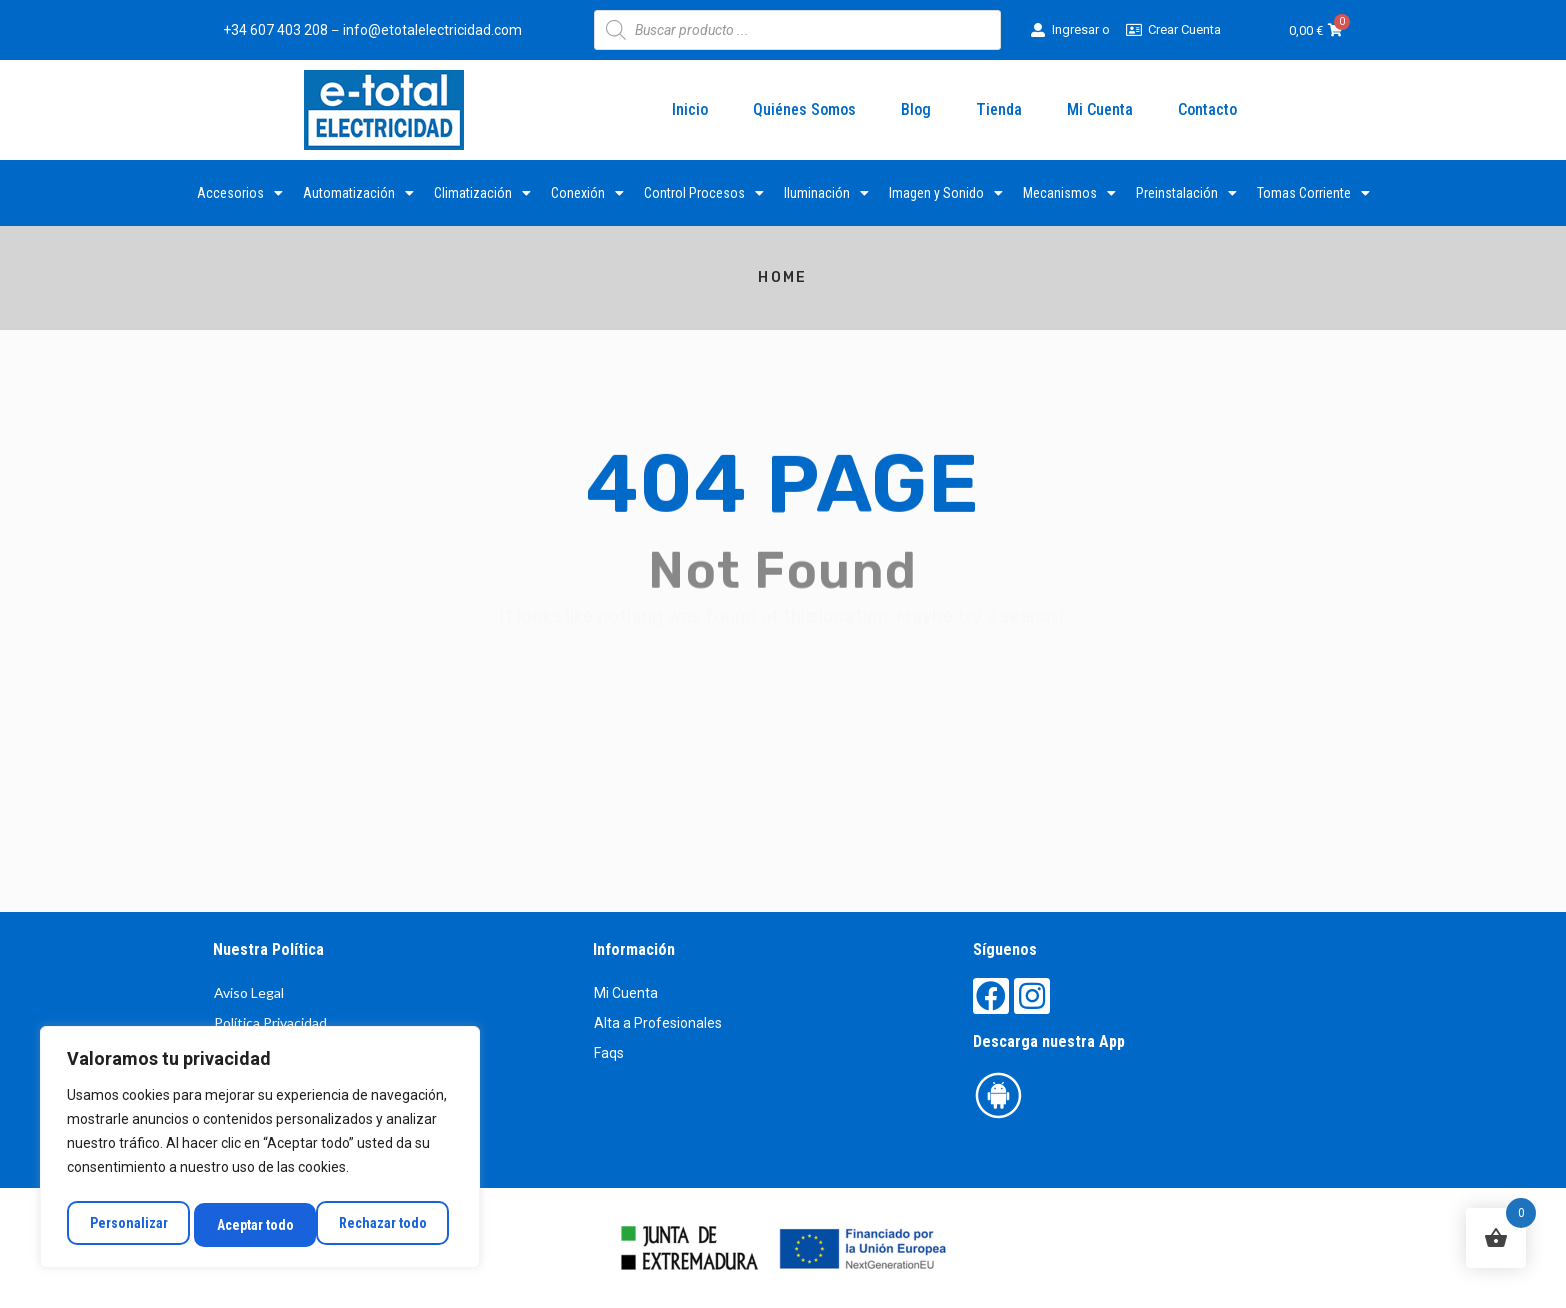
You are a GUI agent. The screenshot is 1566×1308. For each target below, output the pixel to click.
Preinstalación (1186, 193)
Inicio (690, 109)
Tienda (999, 109)
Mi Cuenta (1100, 109)
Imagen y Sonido (946, 193)
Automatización (358, 193)
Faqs (609, 1053)
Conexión (587, 193)
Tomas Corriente (1313, 193)
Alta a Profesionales (658, 1023)
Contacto (1207, 109)
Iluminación (826, 193)
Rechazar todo (260, 1225)
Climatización (482, 193)
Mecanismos (1069, 193)
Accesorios (240, 193)
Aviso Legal (249, 992)
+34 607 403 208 (275, 30)
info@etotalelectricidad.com (432, 30)
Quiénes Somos (804, 109)
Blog (916, 109)
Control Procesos (704, 193)
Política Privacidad (270, 1022)
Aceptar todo (393, 1225)
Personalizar (127, 1225)
